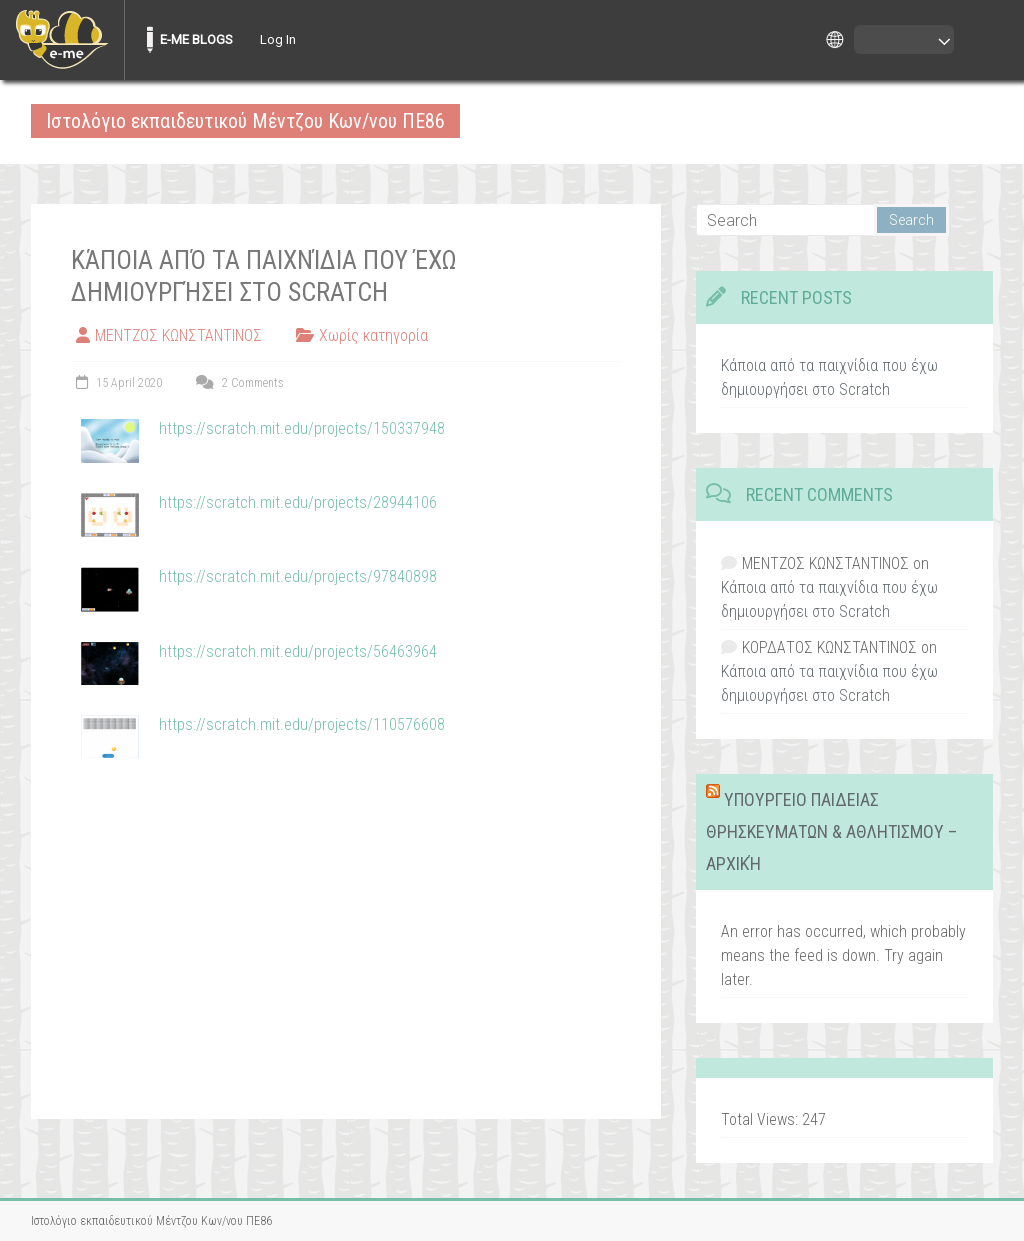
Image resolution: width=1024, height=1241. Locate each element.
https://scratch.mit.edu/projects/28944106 (298, 502)
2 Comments (237, 383)
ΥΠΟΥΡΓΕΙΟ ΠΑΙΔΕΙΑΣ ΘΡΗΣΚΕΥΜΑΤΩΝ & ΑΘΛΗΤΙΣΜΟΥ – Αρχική (831, 831)
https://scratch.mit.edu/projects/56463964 (298, 651)
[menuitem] (62, 40)
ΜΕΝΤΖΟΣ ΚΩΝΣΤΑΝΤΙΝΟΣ (178, 335)
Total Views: (761, 1119)
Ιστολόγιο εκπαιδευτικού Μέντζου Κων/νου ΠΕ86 (245, 121)
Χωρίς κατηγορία (373, 335)
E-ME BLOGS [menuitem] (196, 39)
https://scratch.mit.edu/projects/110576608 (302, 724)
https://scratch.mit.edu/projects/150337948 (302, 428)
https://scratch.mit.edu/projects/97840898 (298, 576)
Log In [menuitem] (278, 39)
